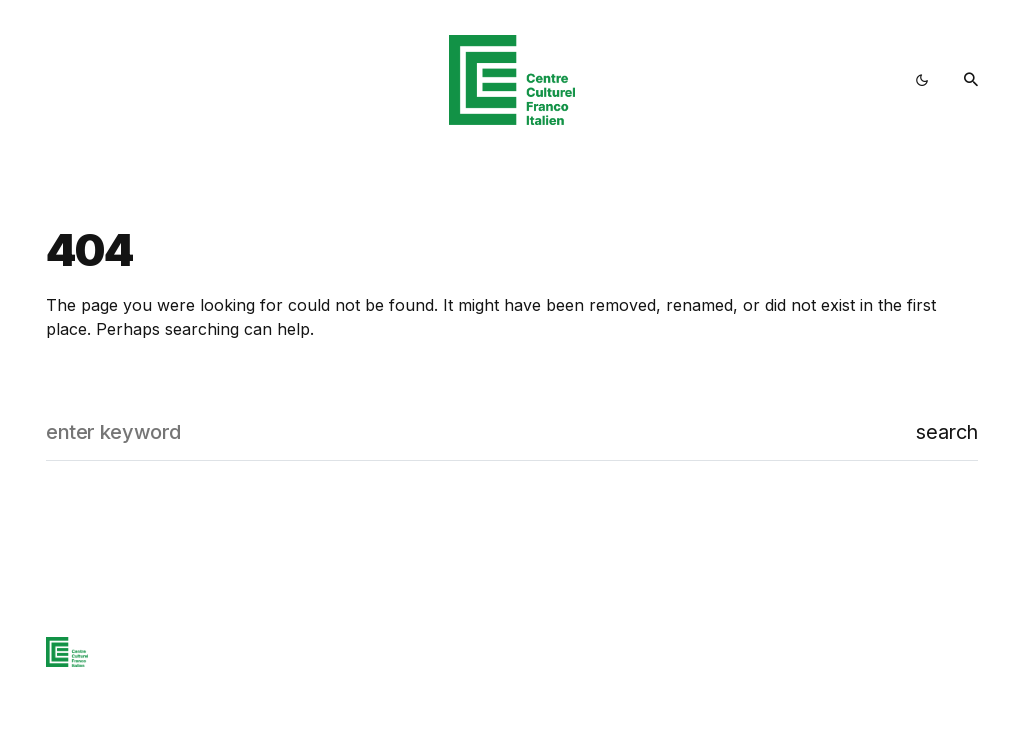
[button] (922, 80)
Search (947, 432)
